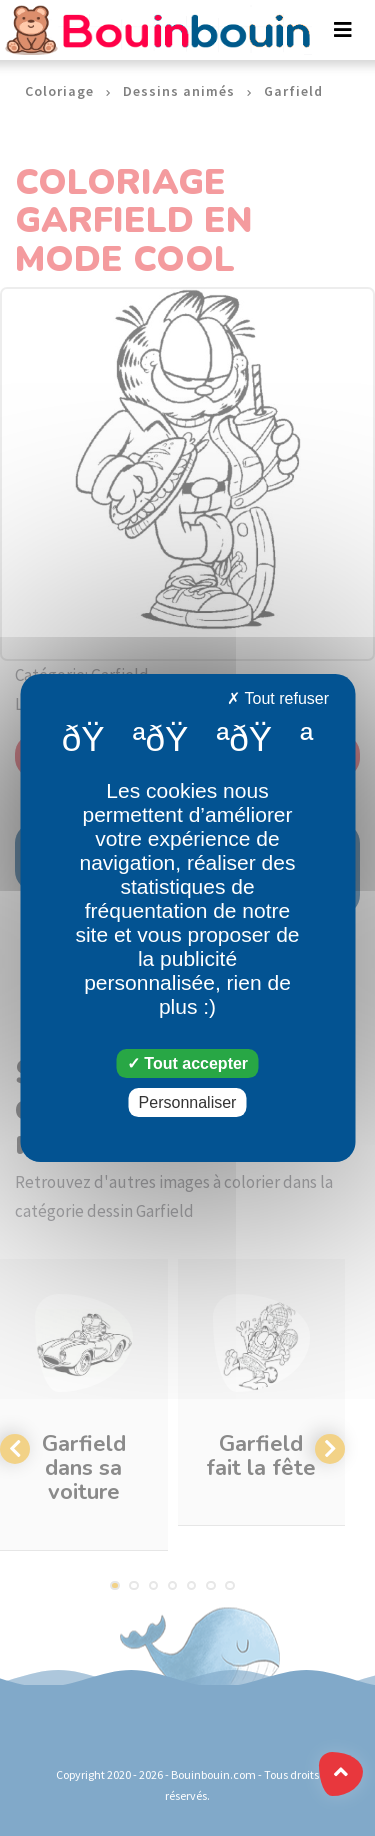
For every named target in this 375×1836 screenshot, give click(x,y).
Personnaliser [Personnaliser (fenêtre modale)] (188, 1102)
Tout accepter (187, 1063)
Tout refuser (278, 698)
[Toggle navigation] (343, 30)
